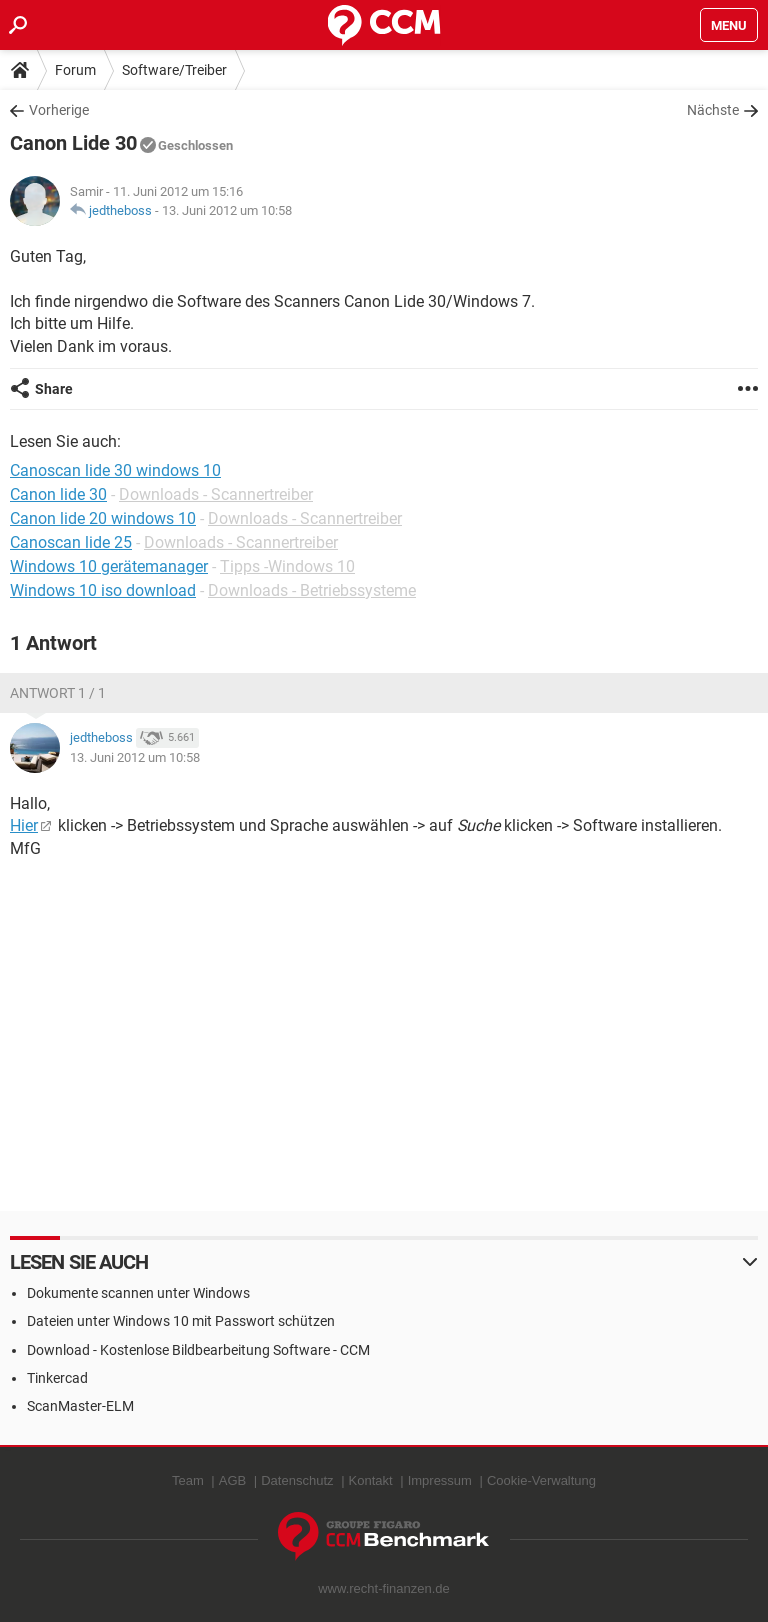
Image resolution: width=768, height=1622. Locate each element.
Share (54, 389)
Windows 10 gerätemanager (109, 566)
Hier (24, 825)
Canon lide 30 (58, 494)
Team (188, 1480)
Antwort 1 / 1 (58, 693)
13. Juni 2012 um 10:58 (227, 210)
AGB (232, 1480)
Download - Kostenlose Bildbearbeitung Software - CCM (198, 1350)
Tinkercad (57, 1378)
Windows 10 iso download (103, 590)
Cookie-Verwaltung (541, 1480)
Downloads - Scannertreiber (216, 494)
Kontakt (371, 1480)
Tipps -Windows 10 (287, 566)
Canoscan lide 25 (71, 542)
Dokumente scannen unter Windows (138, 1293)
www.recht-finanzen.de (384, 1588)
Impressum (440, 1480)
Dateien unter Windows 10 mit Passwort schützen (181, 1321)
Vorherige (59, 110)
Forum (75, 70)
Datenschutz (297, 1480)
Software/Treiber (174, 70)
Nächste (713, 110)
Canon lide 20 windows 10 (103, 518)
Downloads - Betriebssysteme (312, 590)
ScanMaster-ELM (80, 1406)
